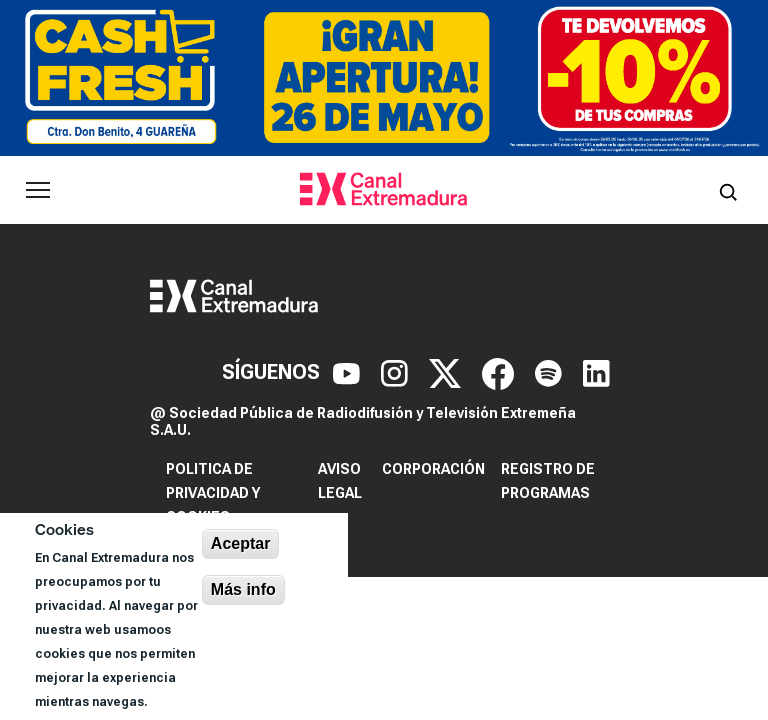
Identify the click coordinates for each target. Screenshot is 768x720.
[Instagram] (397, 372)
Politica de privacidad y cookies (213, 493)
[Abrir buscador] (728, 190)
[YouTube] (349, 372)
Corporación (433, 469)
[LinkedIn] (596, 372)
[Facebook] (500, 372)
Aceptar (241, 543)
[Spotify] (551, 372)
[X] (447, 372)
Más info (243, 589)
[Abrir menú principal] (38, 190)
